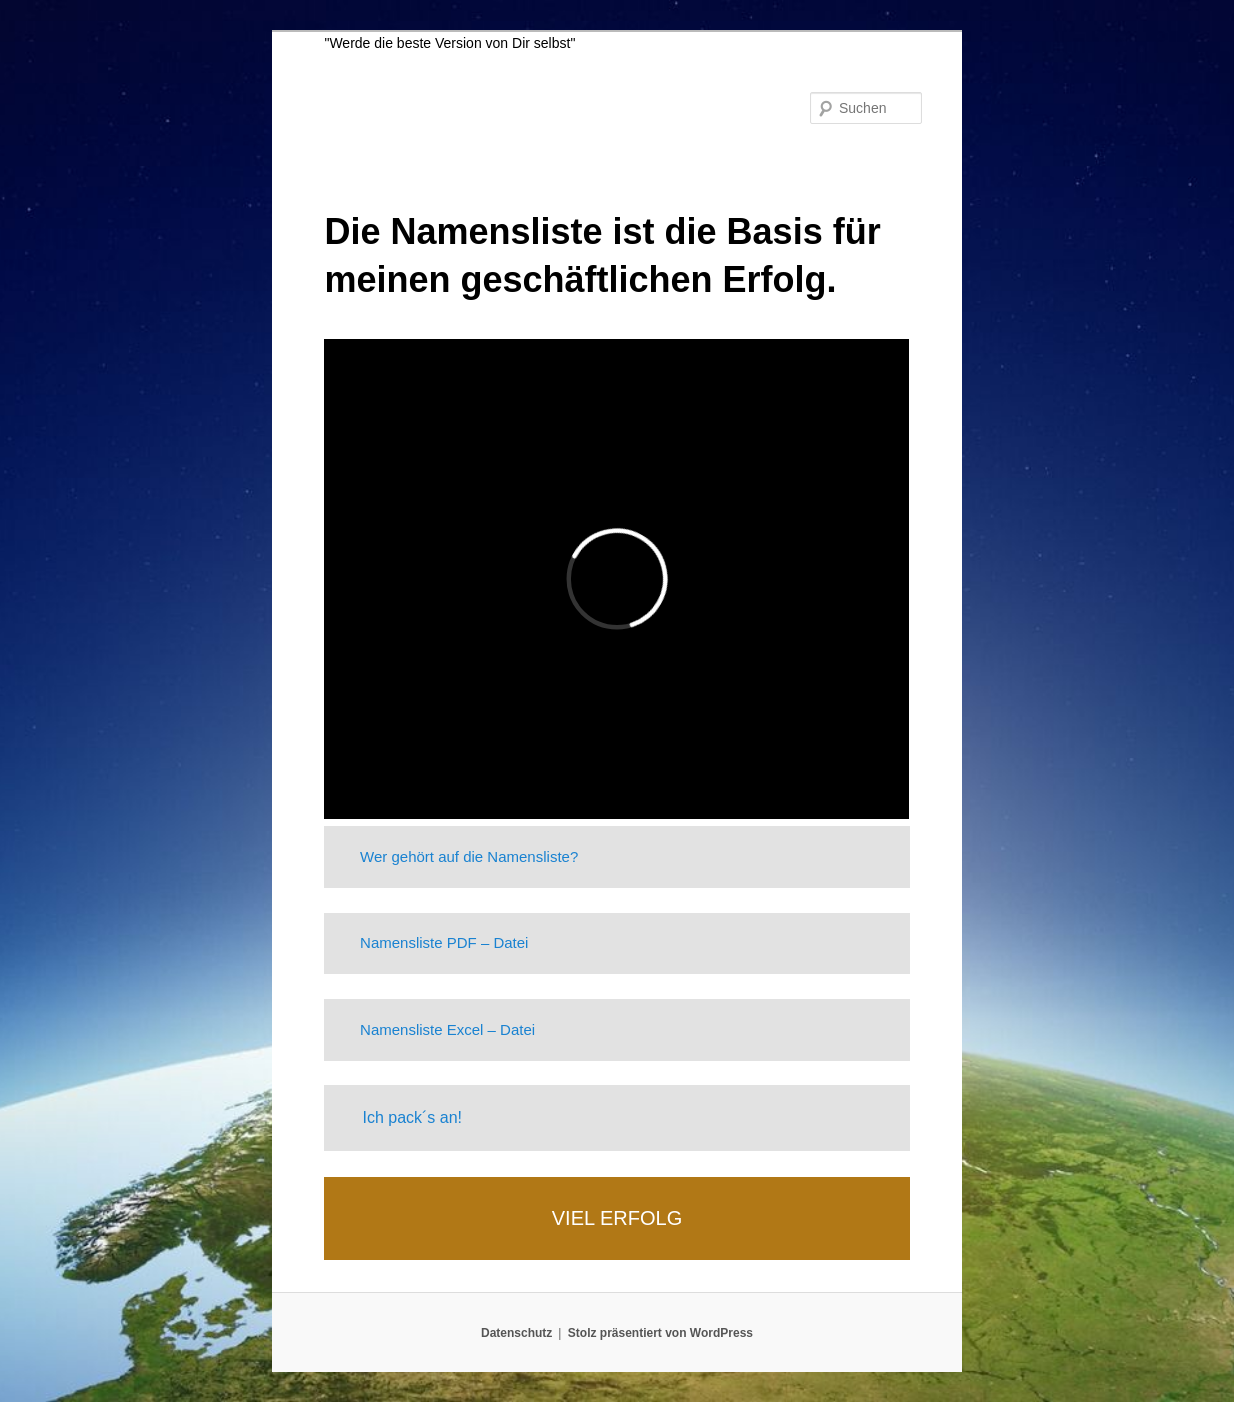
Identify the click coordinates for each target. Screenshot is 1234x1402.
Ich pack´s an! (412, 1117)
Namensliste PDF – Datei (444, 942)
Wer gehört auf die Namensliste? (469, 856)
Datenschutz (516, 1333)
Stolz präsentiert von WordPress (660, 1333)
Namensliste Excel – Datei (447, 1029)
